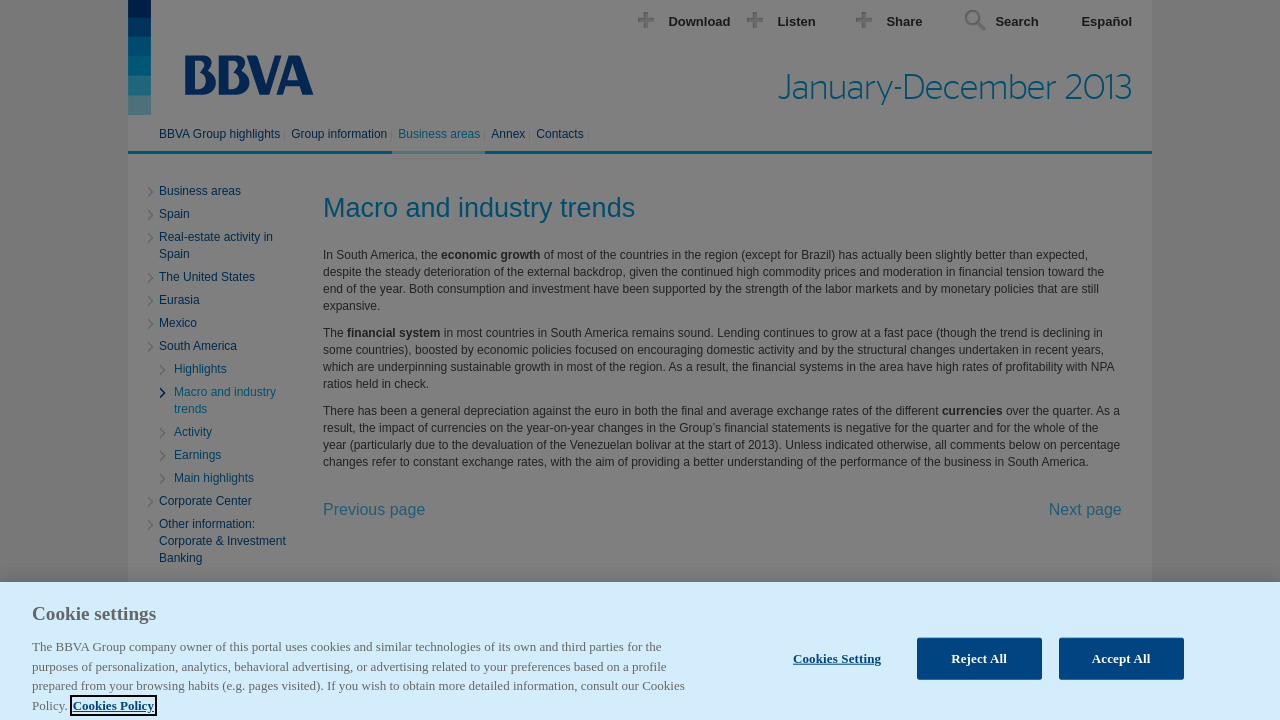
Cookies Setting (837, 666)
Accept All (1121, 666)
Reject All (979, 666)
